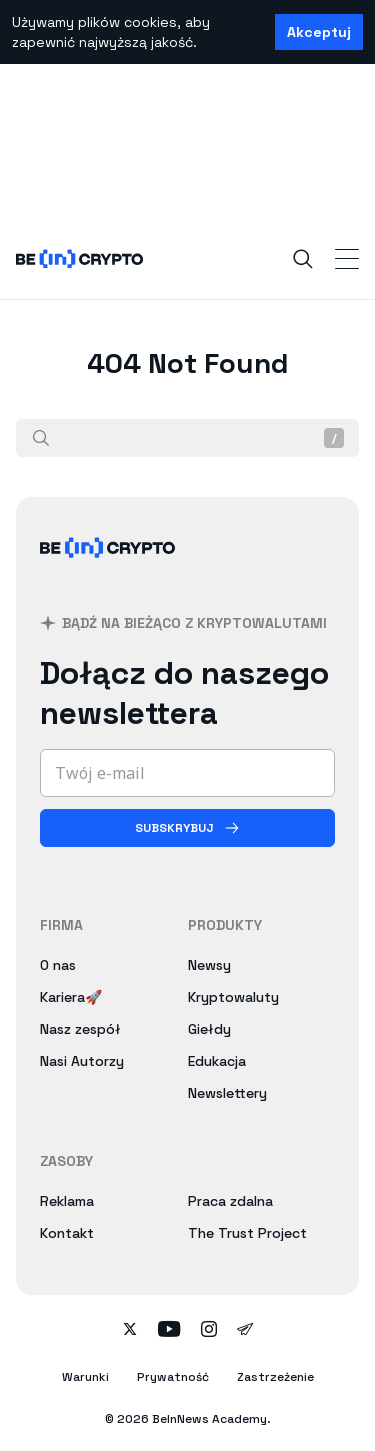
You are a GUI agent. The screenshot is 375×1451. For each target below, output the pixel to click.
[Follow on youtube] (169, 1331)
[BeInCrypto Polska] (108, 571)
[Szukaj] (41, 438)
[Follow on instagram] (209, 1331)
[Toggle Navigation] (347, 259)
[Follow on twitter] (130, 1331)
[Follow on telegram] (245, 1331)
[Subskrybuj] (187, 828)
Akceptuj (319, 32)
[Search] (303, 259)
